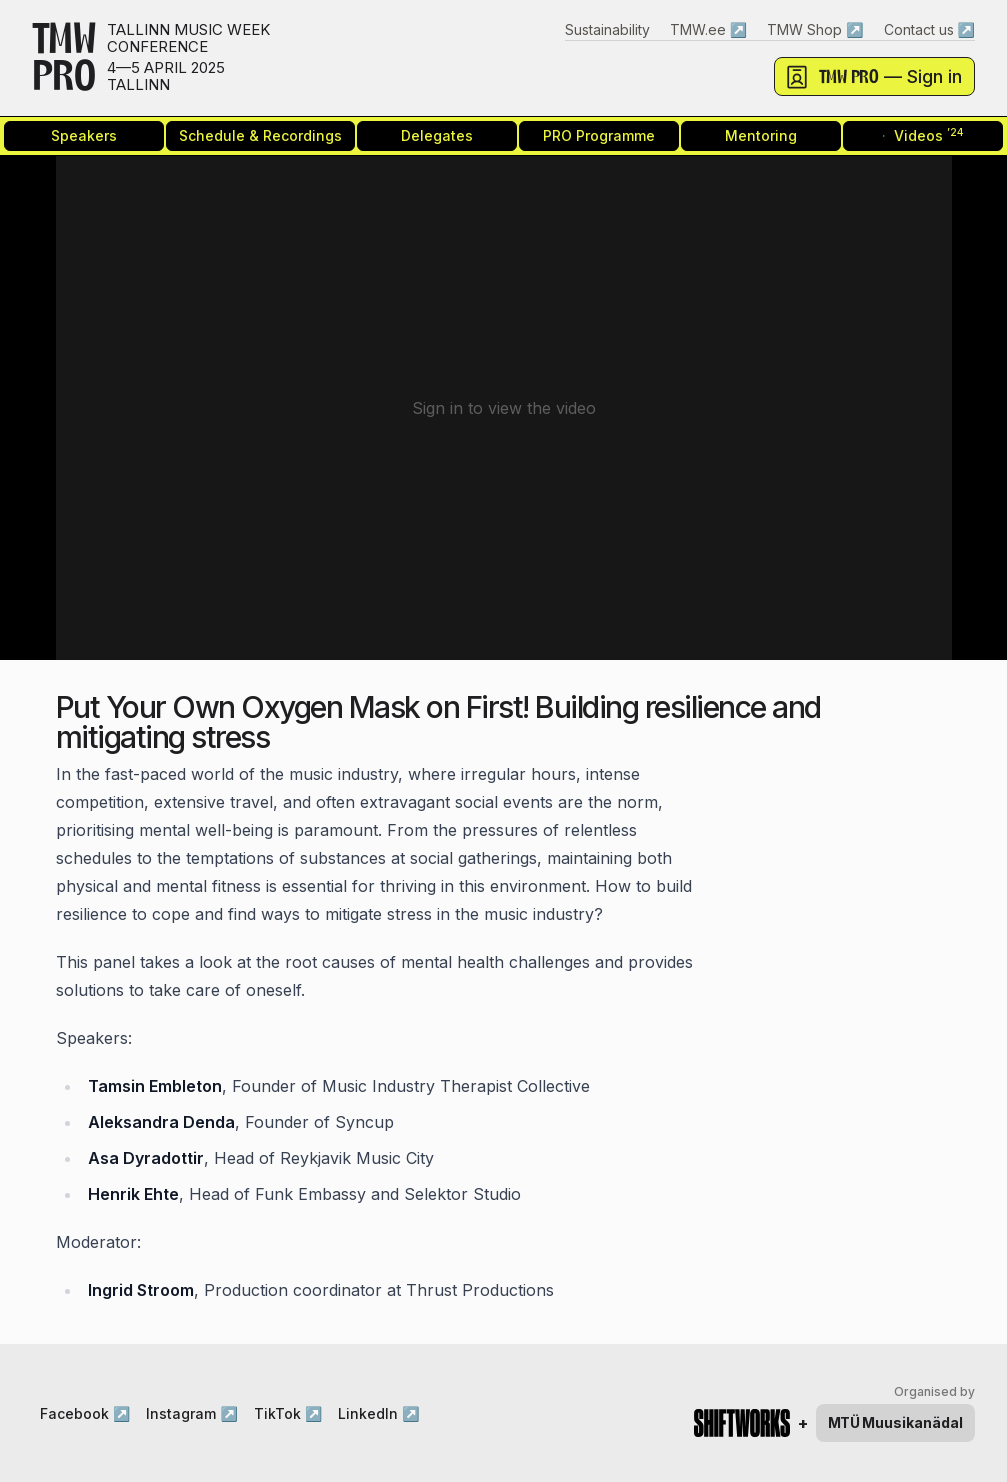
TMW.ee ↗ (708, 29)
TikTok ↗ (288, 1413)
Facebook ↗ (85, 1413)
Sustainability (607, 29)
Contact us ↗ (929, 29)
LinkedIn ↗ (378, 1413)
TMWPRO (64, 58)
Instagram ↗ (191, 1413)
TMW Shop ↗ (815, 29)
